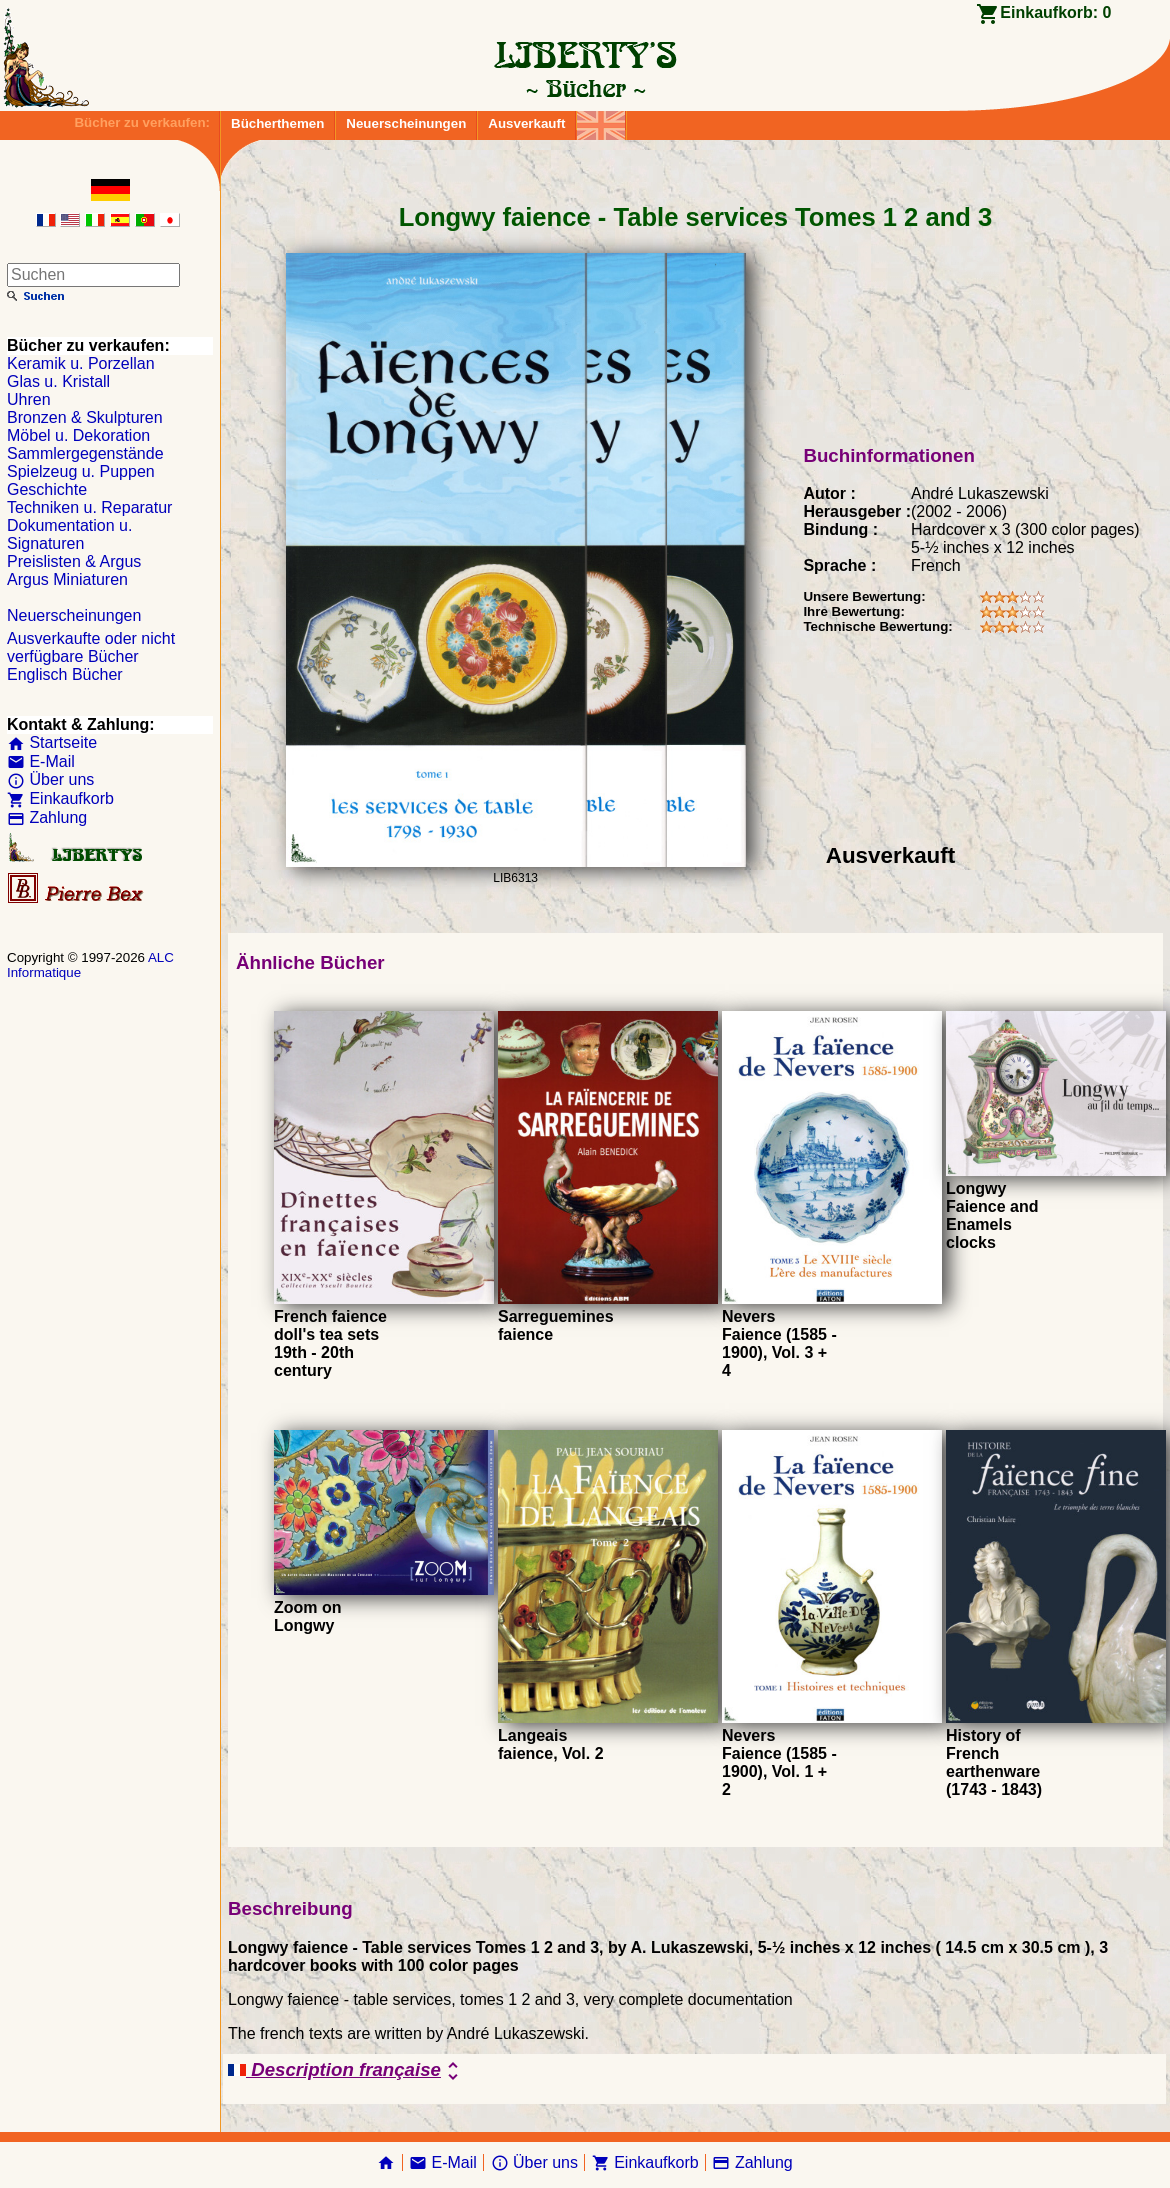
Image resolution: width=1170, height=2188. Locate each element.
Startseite (52, 742)
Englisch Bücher (65, 674)
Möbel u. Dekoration (78, 435)
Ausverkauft (526, 123)
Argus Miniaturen (67, 579)
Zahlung (47, 817)
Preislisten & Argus (74, 561)
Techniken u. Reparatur (89, 507)
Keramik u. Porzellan (81, 363)
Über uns (50, 779)
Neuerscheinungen (406, 123)
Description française (346, 2071)
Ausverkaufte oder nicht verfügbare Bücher (91, 647)
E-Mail (41, 761)
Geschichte (47, 489)
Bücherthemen (277, 123)
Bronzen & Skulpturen (85, 417)
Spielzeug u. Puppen (81, 471)
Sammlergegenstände (85, 453)
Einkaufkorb (60, 798)
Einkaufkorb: (1055, 12)
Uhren (29, 399)
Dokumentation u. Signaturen (69, 534)
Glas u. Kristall (58, 381)
